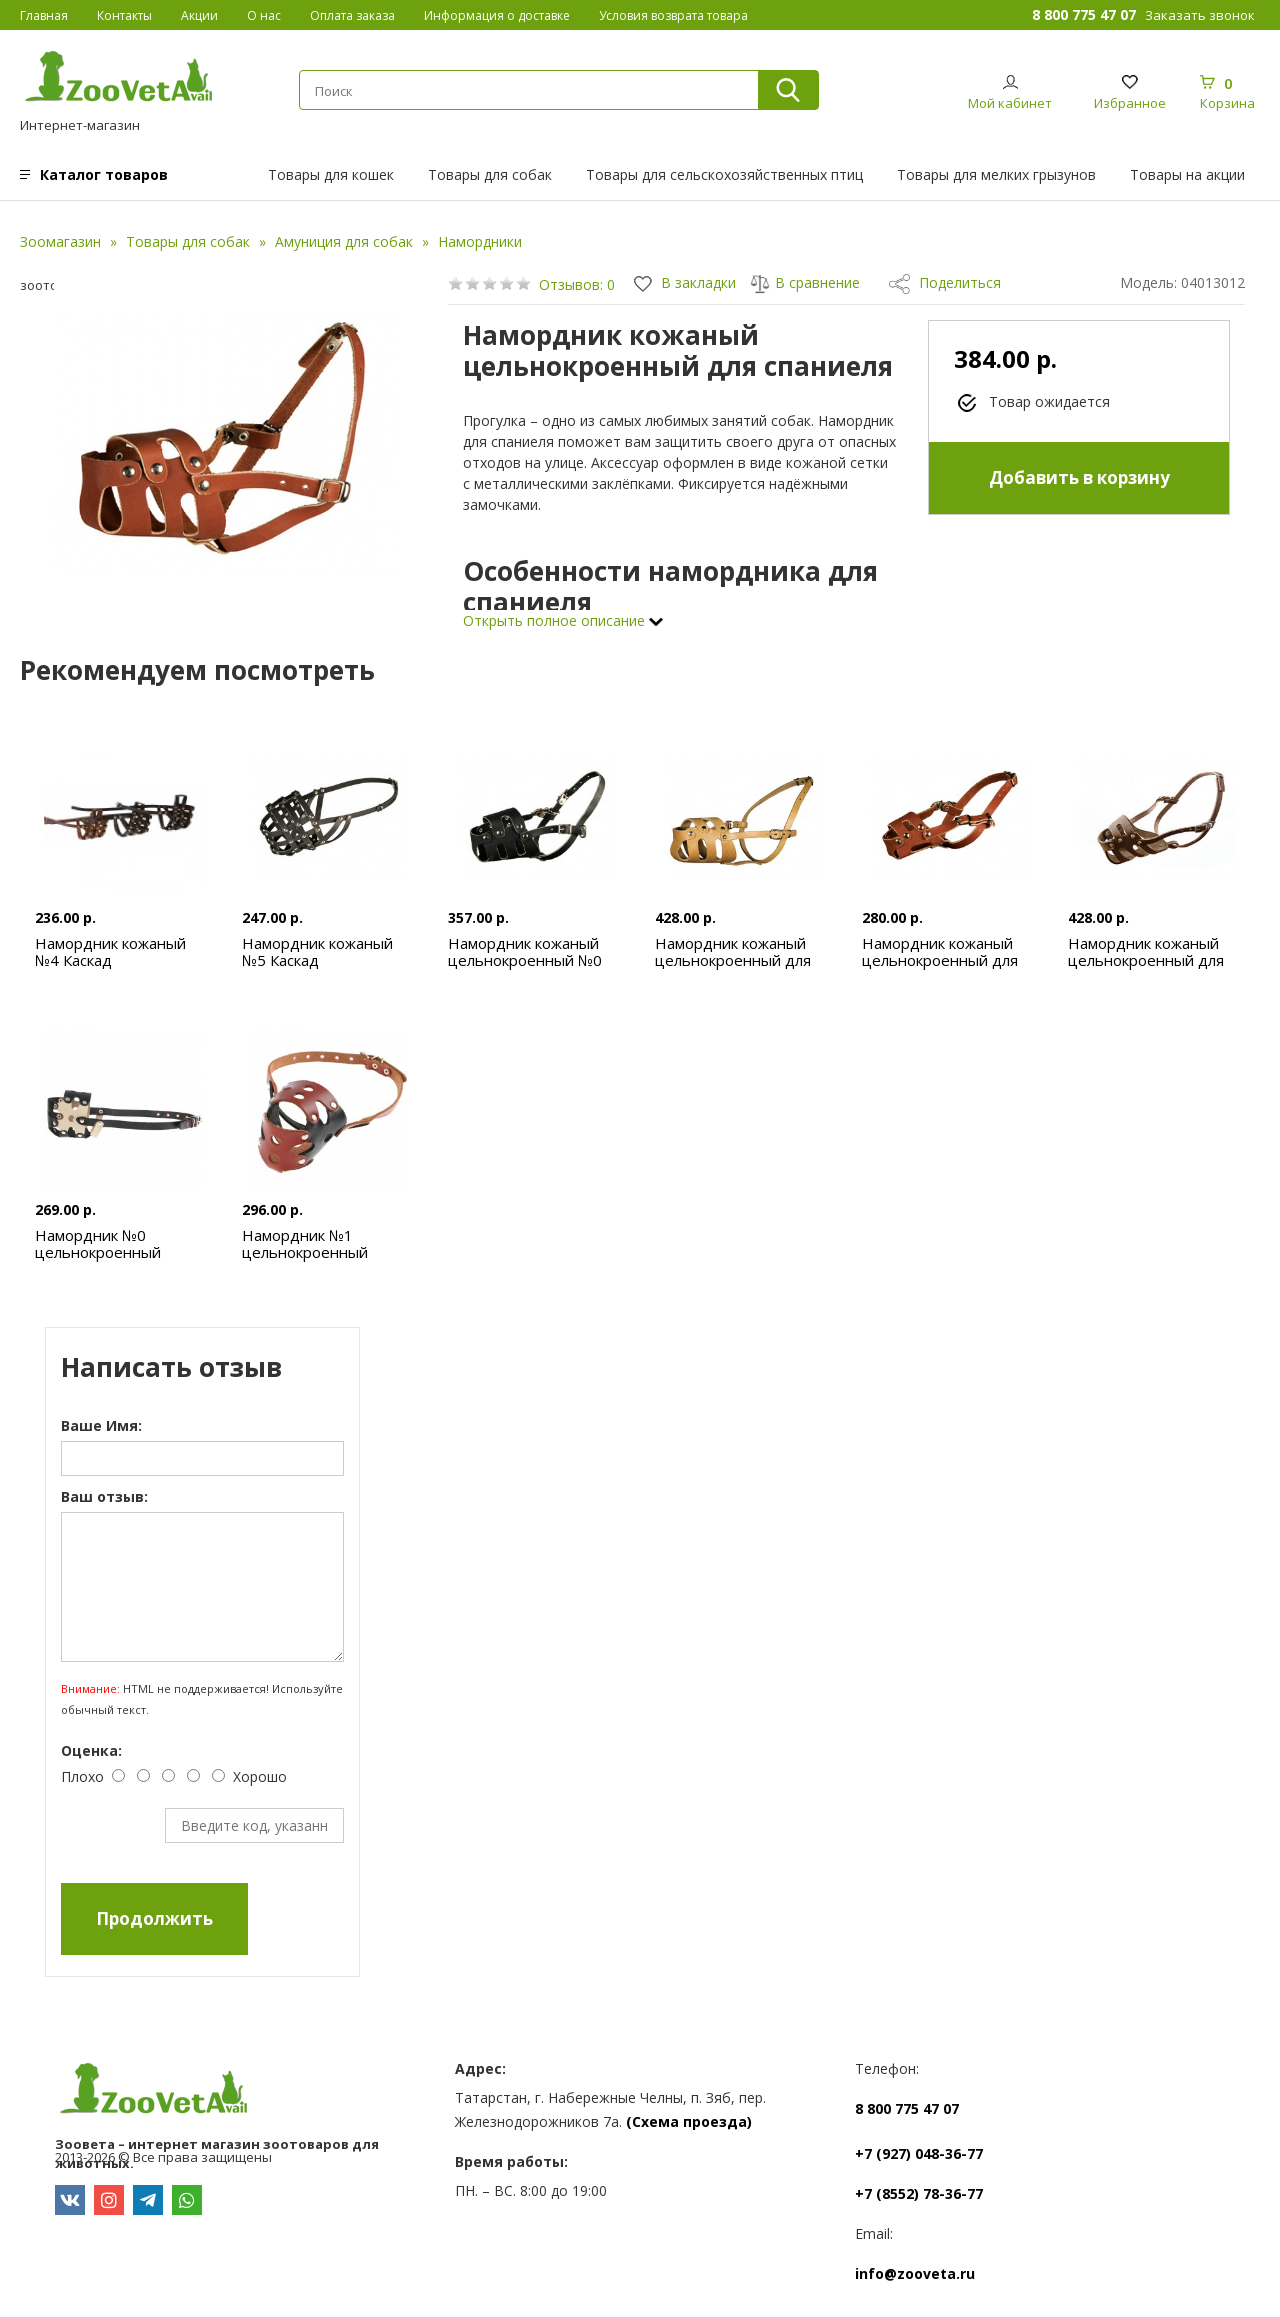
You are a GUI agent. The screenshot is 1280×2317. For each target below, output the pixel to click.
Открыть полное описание (563, 620)
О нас (264, 15)
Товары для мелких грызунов (996, 174)
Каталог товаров (104, 174)
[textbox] (520, 91)
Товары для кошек (331, 174)
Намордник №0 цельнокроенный (98, 1243)
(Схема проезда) (689, 2121)
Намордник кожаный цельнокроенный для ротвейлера (1146, 960)
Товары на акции (1187, 174)
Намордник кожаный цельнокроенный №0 (525, 951)
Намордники (480, 241)
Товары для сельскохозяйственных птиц (724, 174)
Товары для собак (490, 174)
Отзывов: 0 (577, 284)
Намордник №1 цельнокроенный (305, 1243)
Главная (44, 15)
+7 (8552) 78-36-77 (919, 2193)
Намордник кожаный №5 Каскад (317, 951)
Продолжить (154, 1918)
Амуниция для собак (344, 241)
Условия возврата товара (673, 15)
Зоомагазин (60, 241)
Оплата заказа (352, 15)
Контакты (124, 15)
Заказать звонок (1200, 15)
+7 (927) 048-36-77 (919, 2153)
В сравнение (805, 282)
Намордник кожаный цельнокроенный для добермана (733, 960)
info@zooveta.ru (915, 2273)
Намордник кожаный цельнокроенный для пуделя (940, 960)
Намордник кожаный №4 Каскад (110, 951)
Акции (199, 15)
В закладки (685, 282)
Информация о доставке (497, 15)
